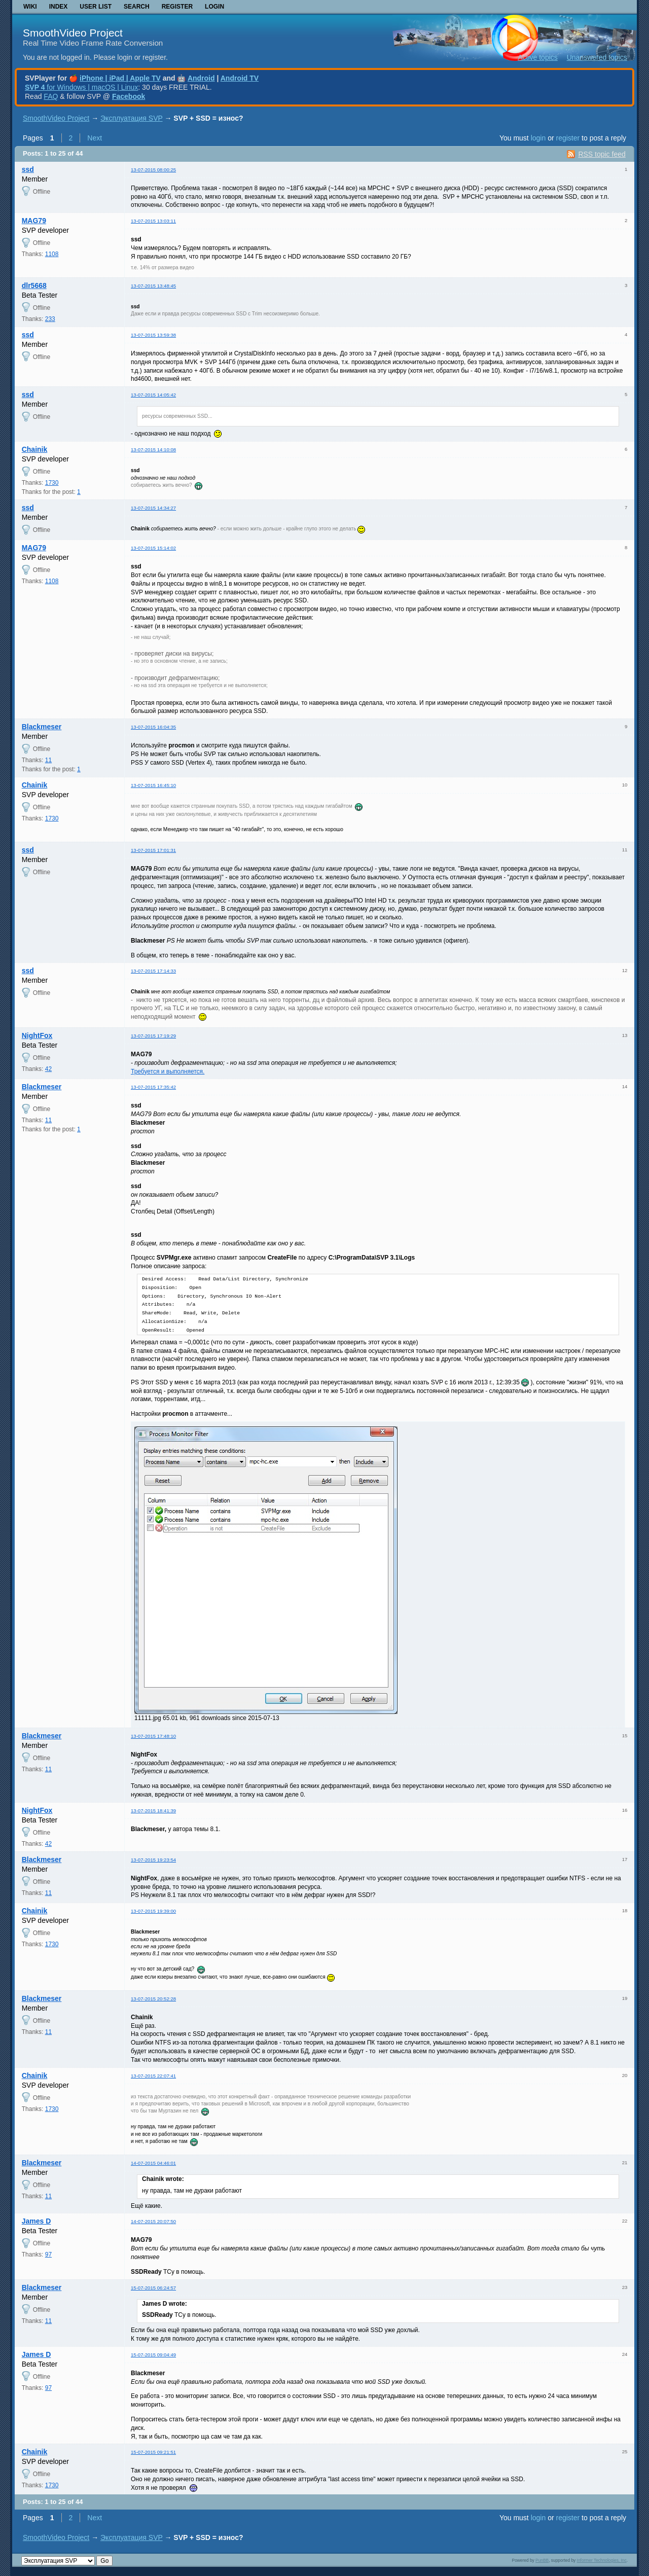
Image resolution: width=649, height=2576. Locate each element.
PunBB (542, 2560)
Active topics (538, 57)
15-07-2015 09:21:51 (153, 2452)
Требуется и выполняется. (167, 1071)
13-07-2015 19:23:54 (153, 1860)
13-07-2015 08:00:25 (153, 169)
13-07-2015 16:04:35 (153, 727)
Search (137, 6)
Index (58, 6)
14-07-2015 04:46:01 (153, 2163)
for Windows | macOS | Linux (81, 87)
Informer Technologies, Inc (602, 2560)
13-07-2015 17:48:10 (153, 1736)
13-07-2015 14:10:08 (153, 449)
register (568, 138)
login (538, 138)
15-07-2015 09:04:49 (153, 2354)
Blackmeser (42, 727)
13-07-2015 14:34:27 (153, 508)
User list (96, 6)
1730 (52, 482)
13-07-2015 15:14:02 (153, 548)
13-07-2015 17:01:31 (153, 850)
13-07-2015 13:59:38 (153, 335)
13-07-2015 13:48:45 (153, 286)
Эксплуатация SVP (131, 118)
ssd (28, 169)
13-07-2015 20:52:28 (153, 1998)
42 (48, 1068)
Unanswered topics (597, 57)
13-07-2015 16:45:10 (153, 785)
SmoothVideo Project (73, 33)
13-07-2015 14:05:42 (153, 395)
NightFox (37, 1035)
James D (36, 2221)
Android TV (240, 78)
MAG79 (34, 221)
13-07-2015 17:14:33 (153, 971)
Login (214, 6)
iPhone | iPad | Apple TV (120, 78)
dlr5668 (34, 285)
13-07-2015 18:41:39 (153, 1810)
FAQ (51, 96)
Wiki (30, 6)
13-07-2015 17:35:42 (153, 1087)
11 (48, 760)
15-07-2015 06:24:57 (153, 2288)
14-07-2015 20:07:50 (153, 2221)
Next (94, 138)
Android (201, 78)
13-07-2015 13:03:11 (153, 221)
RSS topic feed (601, 154)
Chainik (35, 449)
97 (48, 2254)
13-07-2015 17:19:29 (153, 1036)
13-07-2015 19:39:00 (153, 1911)
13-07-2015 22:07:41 (153, 2076)
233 (50, 319)
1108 (52, 254)
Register (177, 6)
